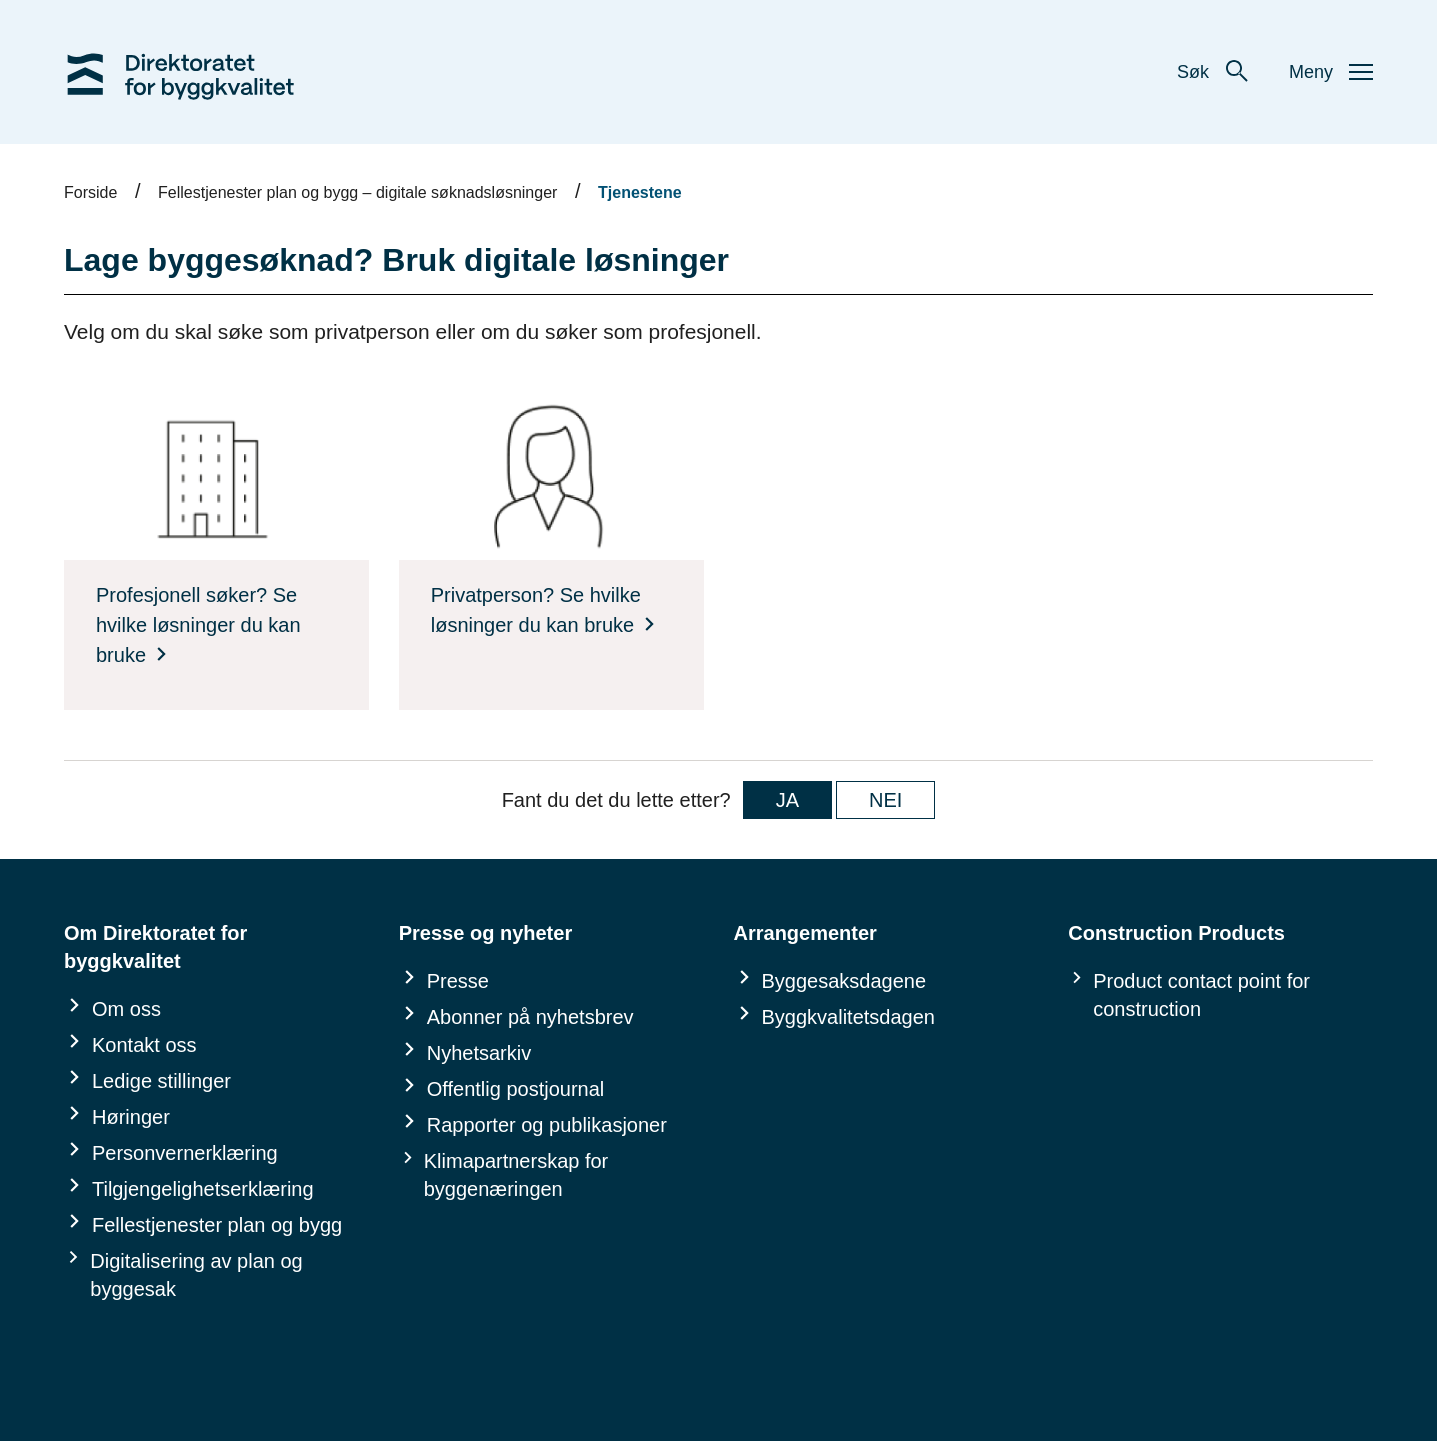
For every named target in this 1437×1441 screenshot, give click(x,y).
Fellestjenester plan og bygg (217, 1225)
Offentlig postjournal (516, 1089)
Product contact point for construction (1201, 995)
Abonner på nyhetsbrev (530, 1017)
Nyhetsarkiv (479, 1053)
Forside (90, 192)
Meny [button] (1331, 72)
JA (787, 800)
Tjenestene (640, 192)
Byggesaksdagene (844, 981)
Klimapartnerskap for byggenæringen (516, 1175)
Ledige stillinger (161, 1081)
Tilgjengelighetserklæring (203, 1189)
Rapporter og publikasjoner (547, 1125)
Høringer (131, 1117)
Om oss (126, 1009)
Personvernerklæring (185, 1153)
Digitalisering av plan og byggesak (196, 1275)
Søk (1213, 72)
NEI (885, 800)
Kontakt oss (144, 1045)
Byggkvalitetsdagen (848, 1017)
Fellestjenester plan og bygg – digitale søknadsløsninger (357, 192)
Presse (458, 981)
